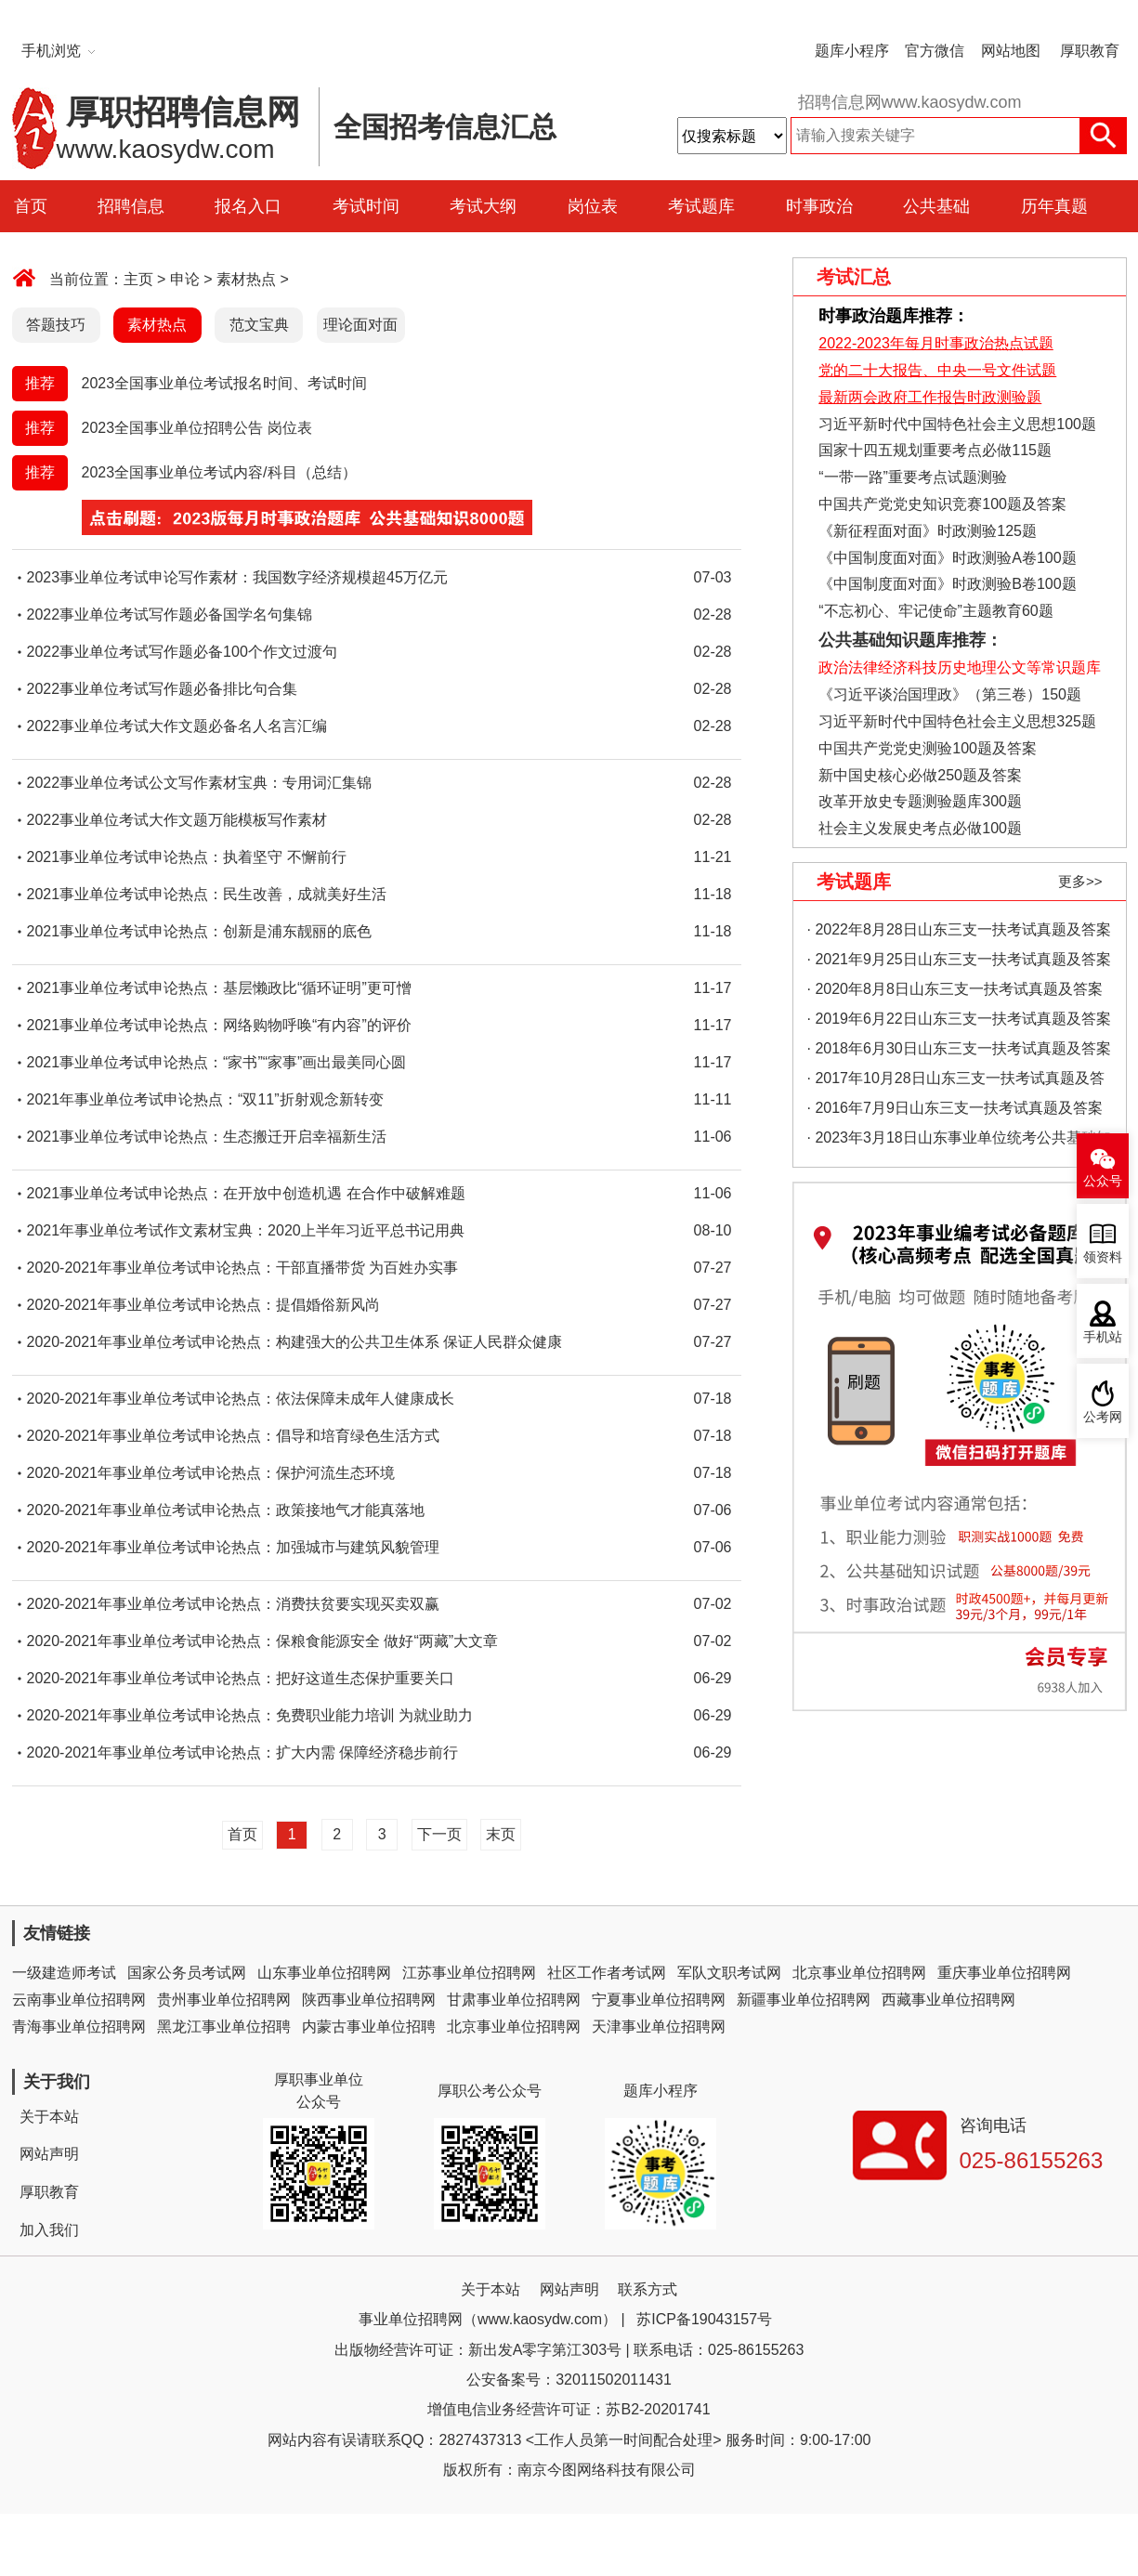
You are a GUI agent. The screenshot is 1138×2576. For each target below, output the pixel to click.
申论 (185, 279)
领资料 (1102, 1257)
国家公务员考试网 (186, 1973)
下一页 (439, 1834)
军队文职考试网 (729, 1973)
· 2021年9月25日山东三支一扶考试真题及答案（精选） (959, 962)
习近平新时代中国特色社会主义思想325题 (957, 721)
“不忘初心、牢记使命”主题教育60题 (934, 611)
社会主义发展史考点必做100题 (920, 828)
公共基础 (936, 206)
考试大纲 (483, 206)
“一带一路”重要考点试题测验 (912, 477)
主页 (138, 279)
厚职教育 (1089, 51)
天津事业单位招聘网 (659, 2026)
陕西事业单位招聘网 (369, 1999)
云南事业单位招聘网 (79, 1999)
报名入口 (248, 206)
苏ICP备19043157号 (704, 2319)
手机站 (1102, 1337)
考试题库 (701, 206)
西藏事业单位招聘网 (948, 1999)
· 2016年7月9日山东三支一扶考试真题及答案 (955, 1108)
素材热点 (246, 279)
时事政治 (819, 206)
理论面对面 (360, 325)
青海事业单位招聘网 (79, 2026)
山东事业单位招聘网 (324, 1973)
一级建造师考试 (64, 1973)
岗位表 (593, 206)
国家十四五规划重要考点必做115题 (935, 450)
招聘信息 (131, 206)
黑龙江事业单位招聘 (224, 2026)
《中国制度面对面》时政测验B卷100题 (947, 584)
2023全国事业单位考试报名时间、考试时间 (225, 383)
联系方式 (647, 2289)
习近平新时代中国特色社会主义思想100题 (957, 424)
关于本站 (49, 2117)
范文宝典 (259, 325)
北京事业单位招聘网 (859, 1973)
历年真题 (1054, 206)
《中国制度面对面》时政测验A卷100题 (947, 558)
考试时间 (366, 206)
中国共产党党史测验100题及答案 (927, 748)
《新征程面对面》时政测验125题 (927, 531)
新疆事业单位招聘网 (803, 1999)
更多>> (1080, 881)
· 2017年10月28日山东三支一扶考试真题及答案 (956, 1081)
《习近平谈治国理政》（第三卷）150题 (943, 694)
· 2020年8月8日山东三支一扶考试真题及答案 (955, 989)
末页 (501, 1834)
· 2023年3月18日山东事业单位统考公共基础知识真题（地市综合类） (959, 1141)
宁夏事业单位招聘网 (659, 1999)
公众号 (1102, 1181)
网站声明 (49, 2154)
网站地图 (1010, 51)
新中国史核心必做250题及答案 (920, 775)
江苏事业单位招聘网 (469, 1973)
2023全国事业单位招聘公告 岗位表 (197, 428)
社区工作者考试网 (606, 1973)
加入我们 (49, 2230)
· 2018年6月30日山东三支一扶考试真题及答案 (959, 1048)
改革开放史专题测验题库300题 (918, 801)
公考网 (1102, 1417)
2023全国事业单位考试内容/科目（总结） (219, 472)
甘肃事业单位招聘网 (514, 1999)
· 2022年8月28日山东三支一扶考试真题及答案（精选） (959, 933)
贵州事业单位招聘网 (224, 1999)
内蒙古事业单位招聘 (369, 2026)
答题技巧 (55, 325)
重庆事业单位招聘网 (1004, 1973)
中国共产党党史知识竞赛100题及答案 (942, 504)
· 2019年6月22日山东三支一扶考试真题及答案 (959, 1018)
